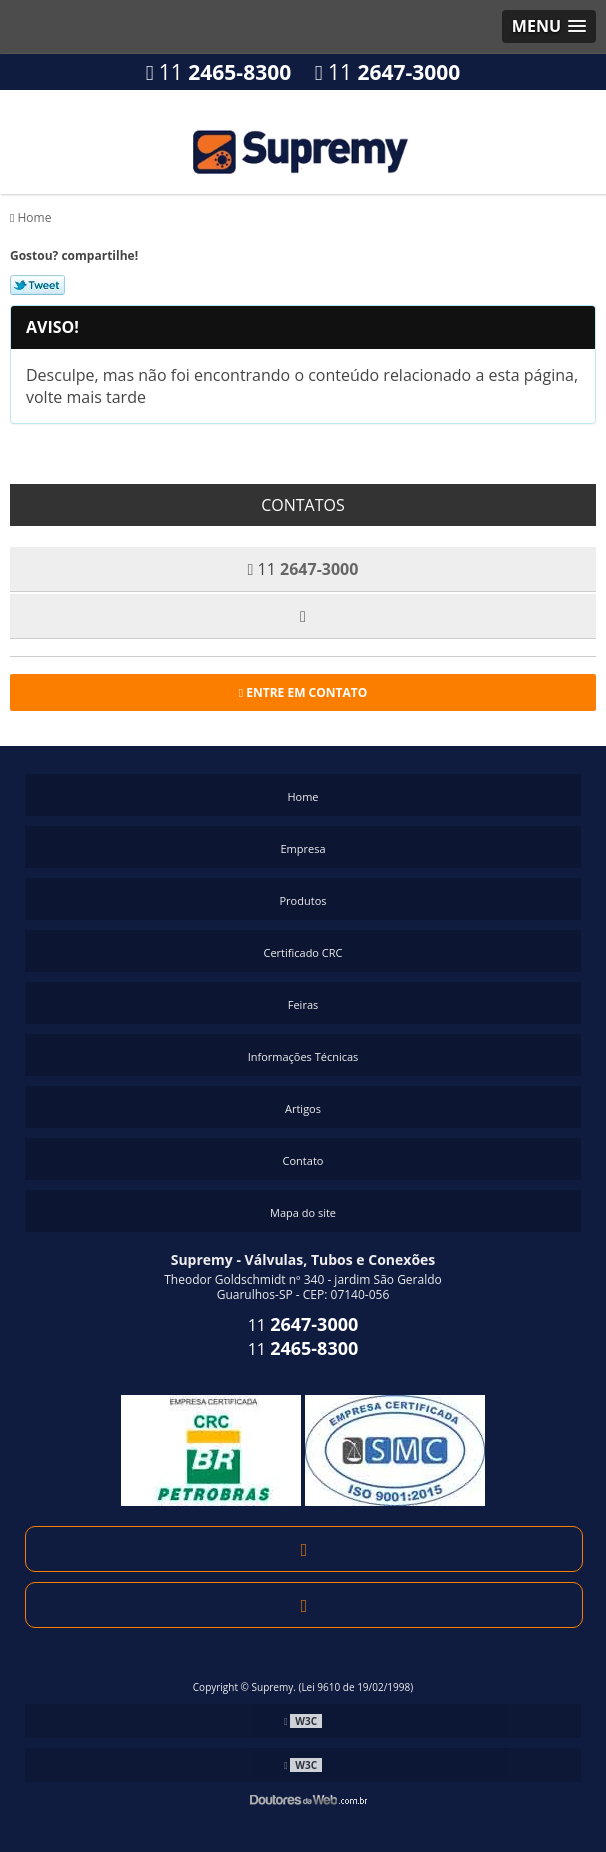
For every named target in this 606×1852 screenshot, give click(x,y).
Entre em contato (303, 692)
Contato (303, 1160)
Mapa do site (303, 1212)
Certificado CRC (302, 952)
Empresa (302, 848)
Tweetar (37, 285)
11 (218, 72)
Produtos (303, 900)
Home (302, 796)
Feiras (303, 1004)
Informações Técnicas (303, 1056)
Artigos (303, 1108)
